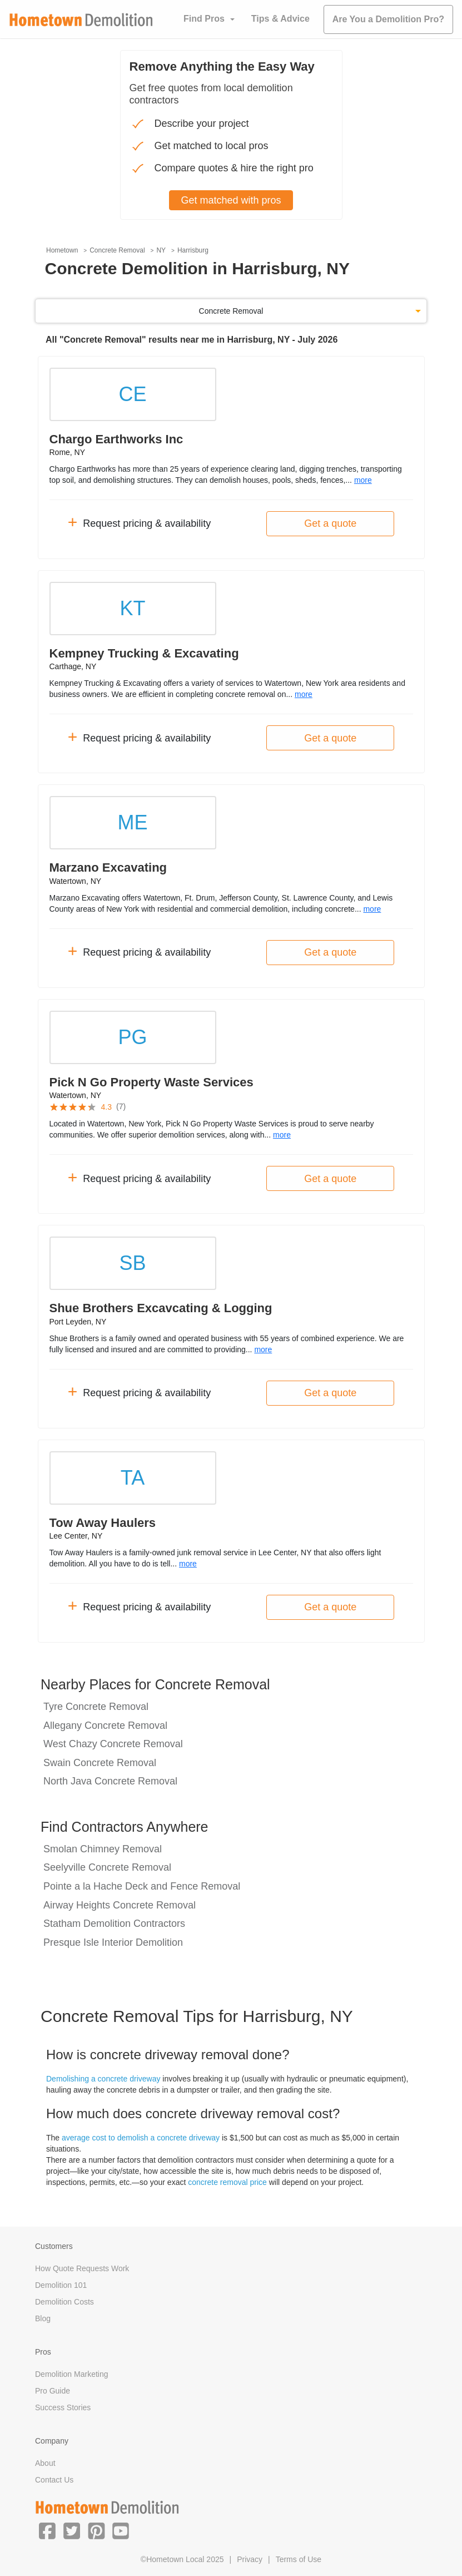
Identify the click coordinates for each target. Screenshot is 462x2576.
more (363, 480)
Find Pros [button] (204, 18)
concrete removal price (227, 2182)
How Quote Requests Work (82, 2268)
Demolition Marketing (71, 2374)
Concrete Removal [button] (231, 310)
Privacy (249, 2559)
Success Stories (63, 2407)
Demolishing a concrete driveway (103, 2078)
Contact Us (54, 2479)
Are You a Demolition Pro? (388, 19)
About (45, 2463)
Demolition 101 (61, 2285)
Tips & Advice (280, 18)
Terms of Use (298, 2559)
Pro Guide (52, 2390)
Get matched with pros (231, 200)
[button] (47, 2530)
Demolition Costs (64, 2301)
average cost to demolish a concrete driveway (141, 2137)
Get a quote (330, 523)
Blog (43, 2318)
